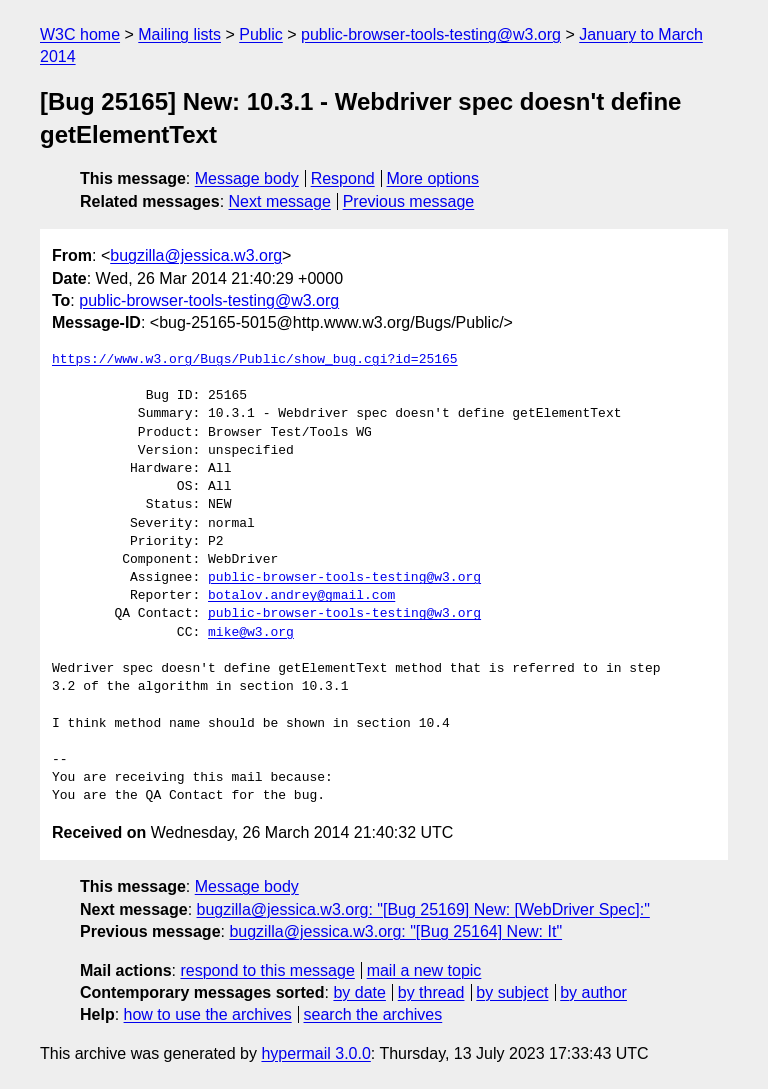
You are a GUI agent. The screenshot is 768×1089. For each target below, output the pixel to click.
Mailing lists (179, 34)
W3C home (80, 34)
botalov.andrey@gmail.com (301, 596)
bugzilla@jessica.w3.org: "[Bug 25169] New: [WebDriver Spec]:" (423, 909)
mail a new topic (424, 970)
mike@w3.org (251, 633)
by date (359, 992)
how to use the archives (208, 1014)
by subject (512, 992)
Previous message (409, 201)
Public (261, 34)
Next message (280, 201)
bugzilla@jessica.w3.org (196, 255)
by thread (431, 992)
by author (593, 992)
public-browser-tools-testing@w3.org (431, 34)
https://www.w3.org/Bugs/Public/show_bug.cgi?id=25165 (255, 360)
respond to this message (267, 970)
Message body (247, 178)
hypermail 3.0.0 (315, 1053)
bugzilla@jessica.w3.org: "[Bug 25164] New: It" (395, 931)
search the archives (373, 1014)
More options (433, 178)
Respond (343, 178)
